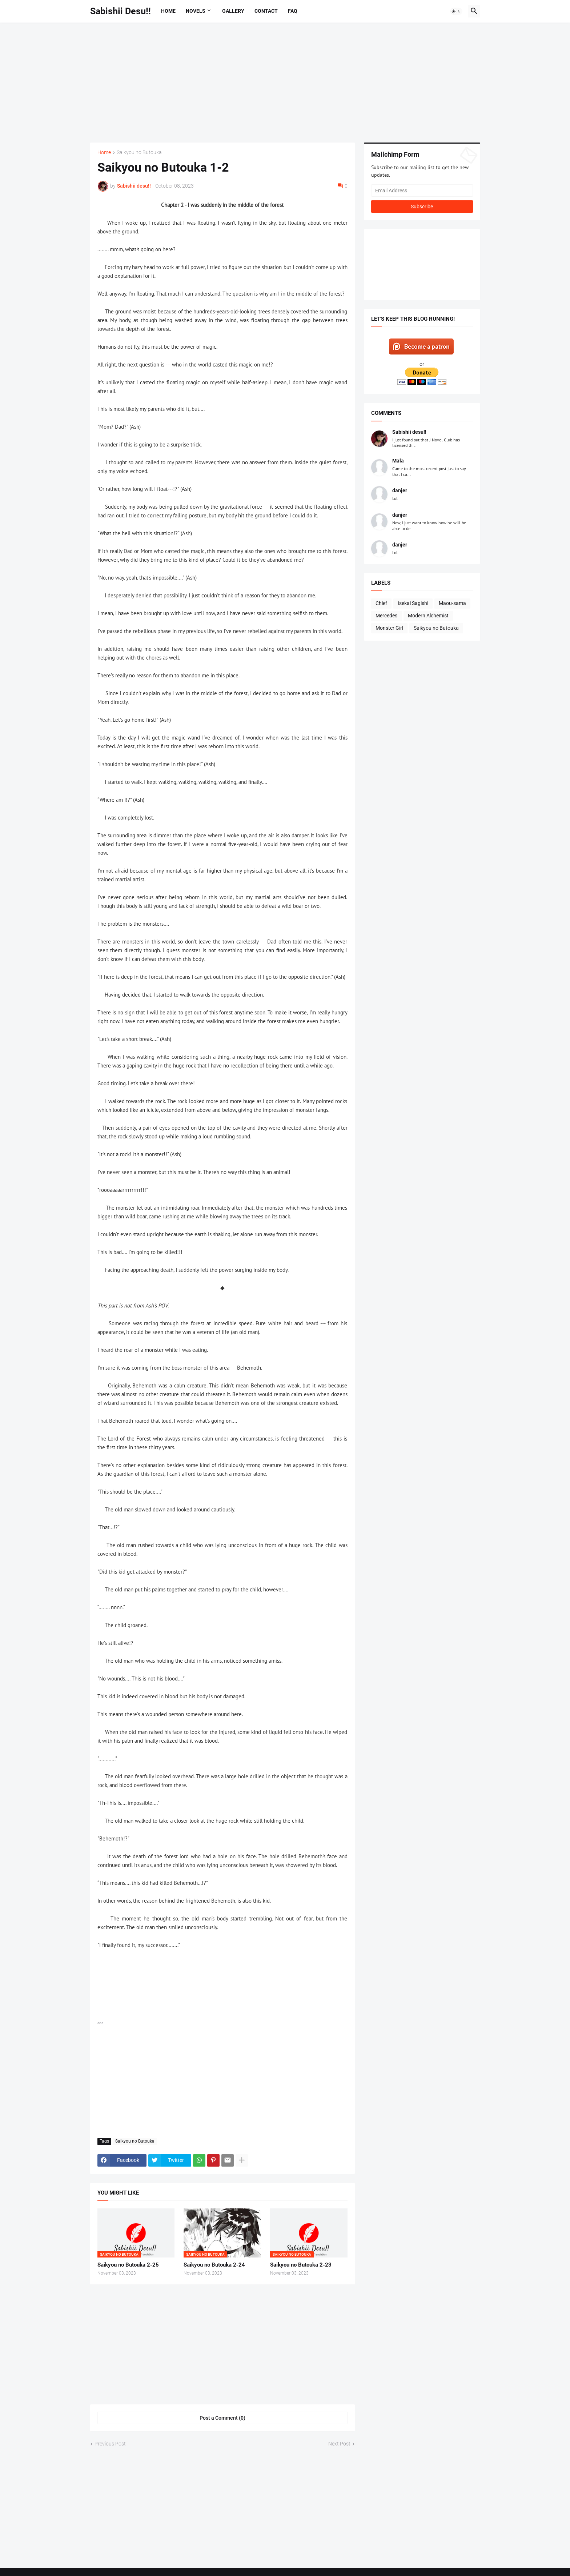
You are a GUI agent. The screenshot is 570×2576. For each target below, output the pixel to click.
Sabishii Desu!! (120, 11)
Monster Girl (389, 628)
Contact (266, 11)
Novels (195, 11)
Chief (381, 603)
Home (168, 11)
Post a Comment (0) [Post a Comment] (222, 2418)
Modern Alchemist (428, 615)
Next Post (339, 2444)
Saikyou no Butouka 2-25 (128, 2264)
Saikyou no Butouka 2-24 (214, 2264)
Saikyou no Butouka (139, 152)
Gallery (233, 11)
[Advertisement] (285, 82)
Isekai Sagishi (413, 603)
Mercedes (386, 615)
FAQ (292, 11)
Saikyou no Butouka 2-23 (301, 2264)
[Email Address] (422, 190)
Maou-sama (452, 603)
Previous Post (110, 2444)
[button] (456, 11)
